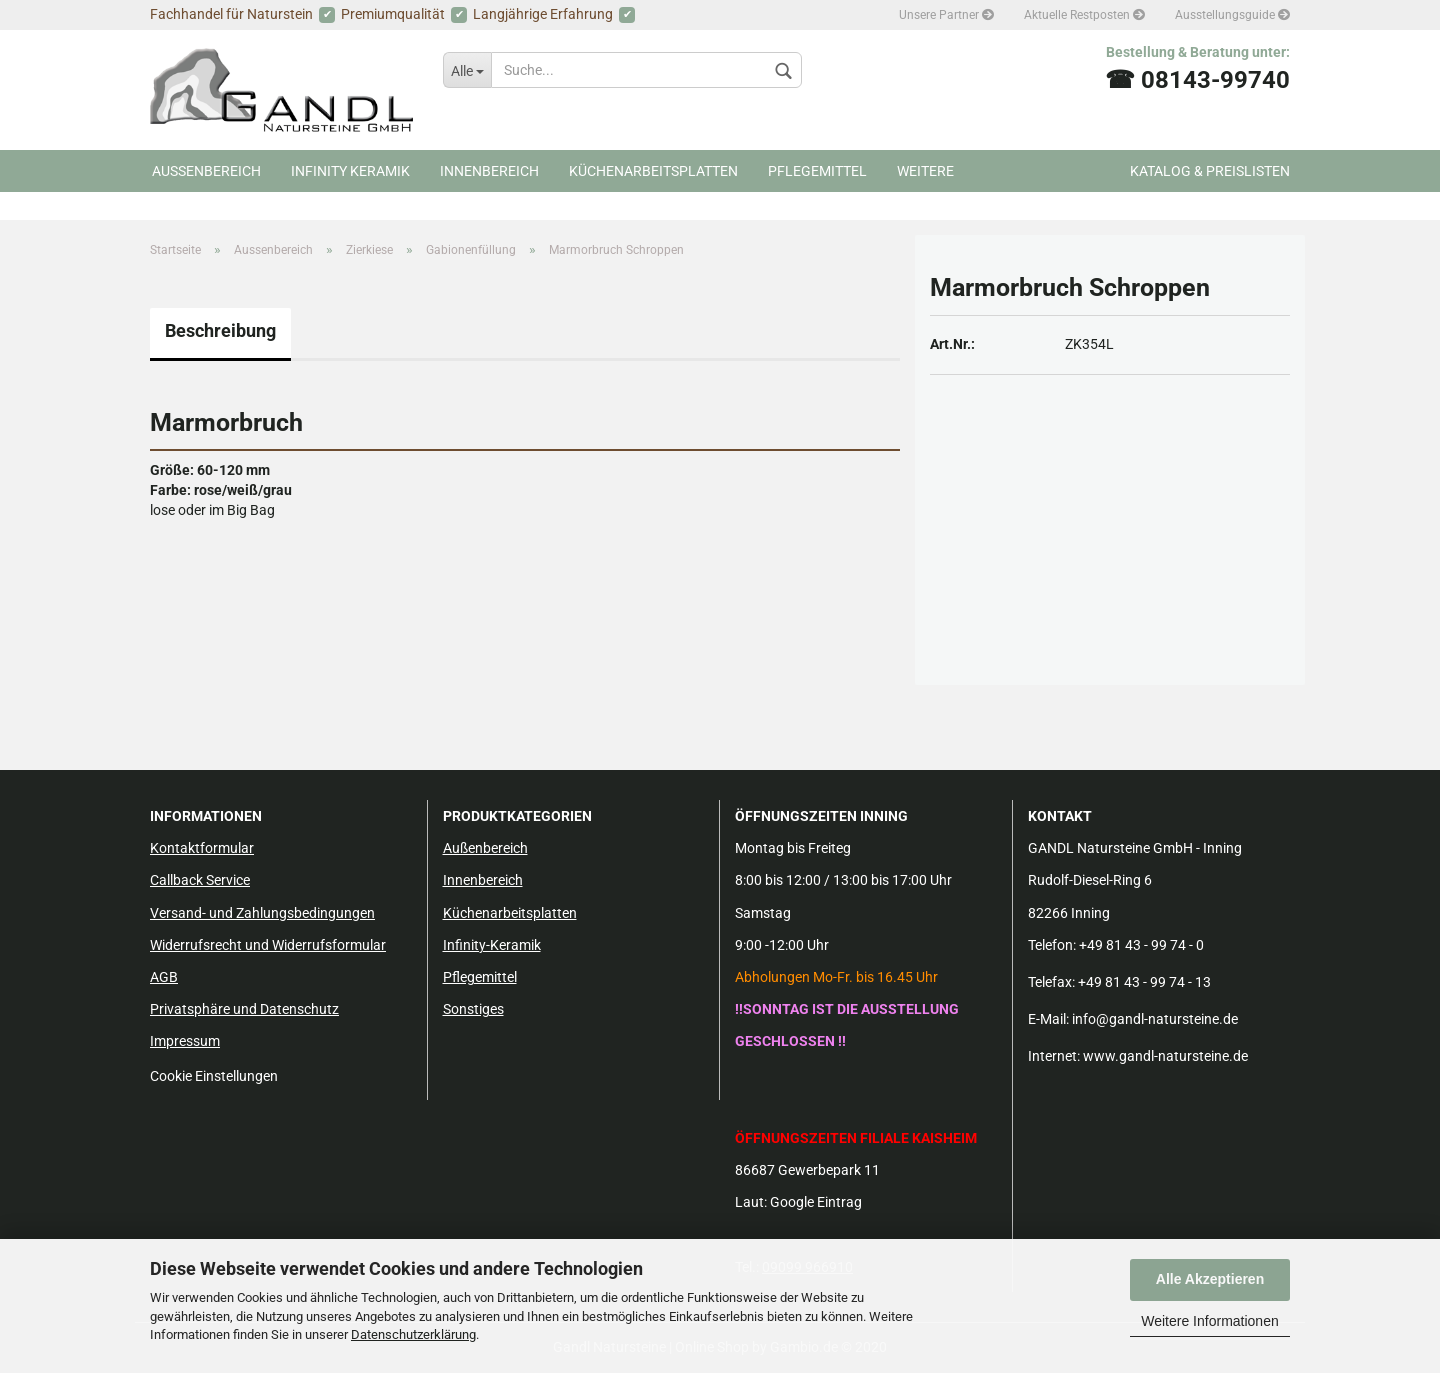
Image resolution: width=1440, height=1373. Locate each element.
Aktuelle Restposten (1084, 15)
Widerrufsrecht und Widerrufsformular (268, 945)
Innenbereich (489, 171)
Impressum (185, 1041)
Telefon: (1052, 945)
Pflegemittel (817, 171)
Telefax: (1051, 982)
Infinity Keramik (350, 171)
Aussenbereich (206, 171)
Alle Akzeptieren (1210, 1279)
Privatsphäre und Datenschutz (244, 1009)
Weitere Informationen (1209, 1321)
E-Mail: (1048, 1019)
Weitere (925, 171)
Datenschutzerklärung (413, 1334)
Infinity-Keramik (492, 945)
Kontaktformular (202, 848)
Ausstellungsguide (1232, 15)
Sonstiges (473, 1009)
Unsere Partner (946, 15)
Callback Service (200, 880)
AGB (164, 977)
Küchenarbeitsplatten (653, 171)
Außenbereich (485, 848)
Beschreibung (220, 330)
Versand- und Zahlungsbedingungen (262, 913)
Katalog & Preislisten (1210, 171)
